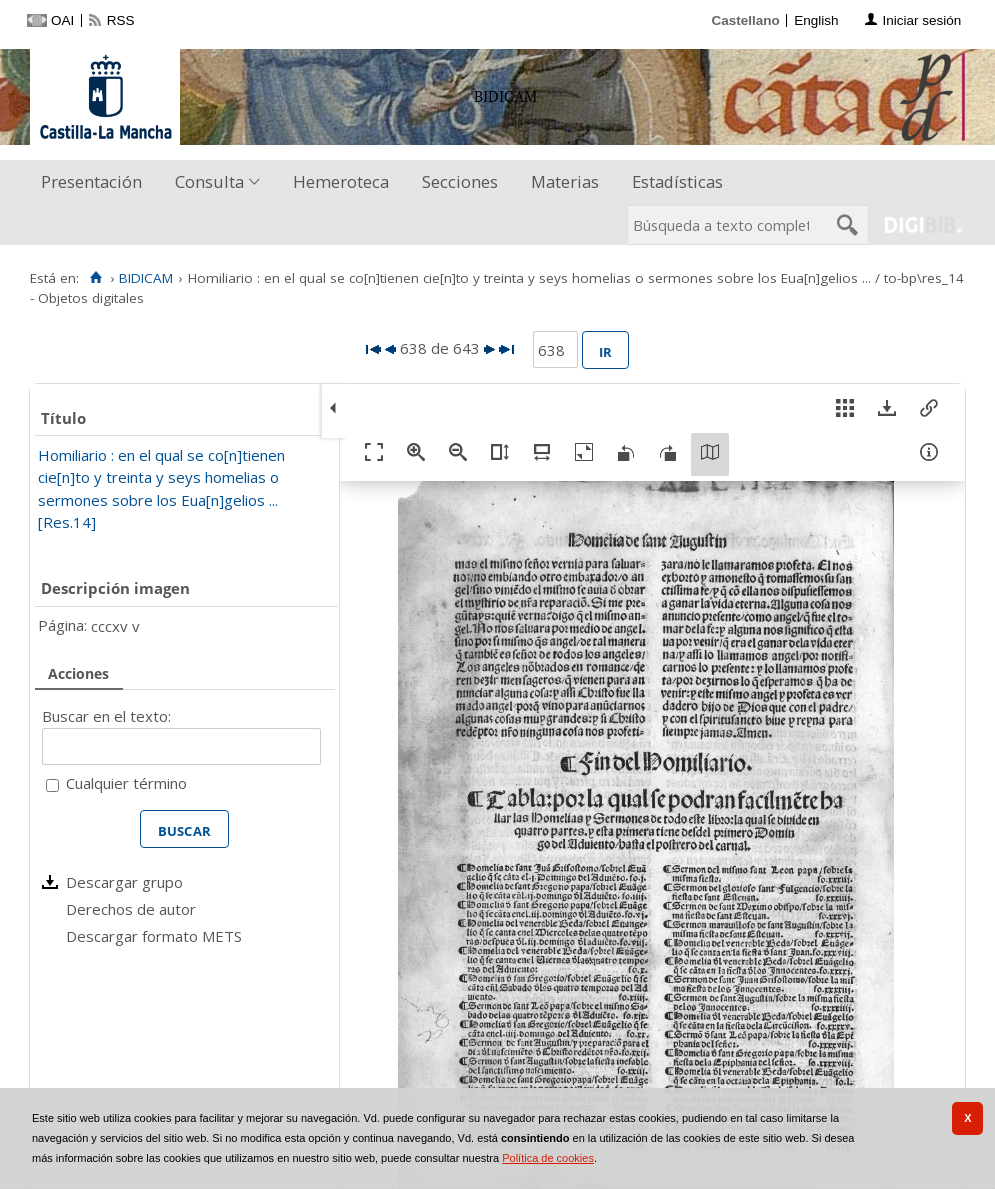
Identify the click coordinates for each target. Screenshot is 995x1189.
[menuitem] (96, 182)
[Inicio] (95, 278)
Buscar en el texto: (106, 716)
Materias (565, 181)
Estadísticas (677, 181)
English (816, 20)
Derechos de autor (131, 909)
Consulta (209, 181)
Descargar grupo (124, 882)
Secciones (460, 181)
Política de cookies (548, 1158)
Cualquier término (126, 783)
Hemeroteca (341, 181)
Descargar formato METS (154, 936)
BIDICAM (146, 278)
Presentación (91, 181)
